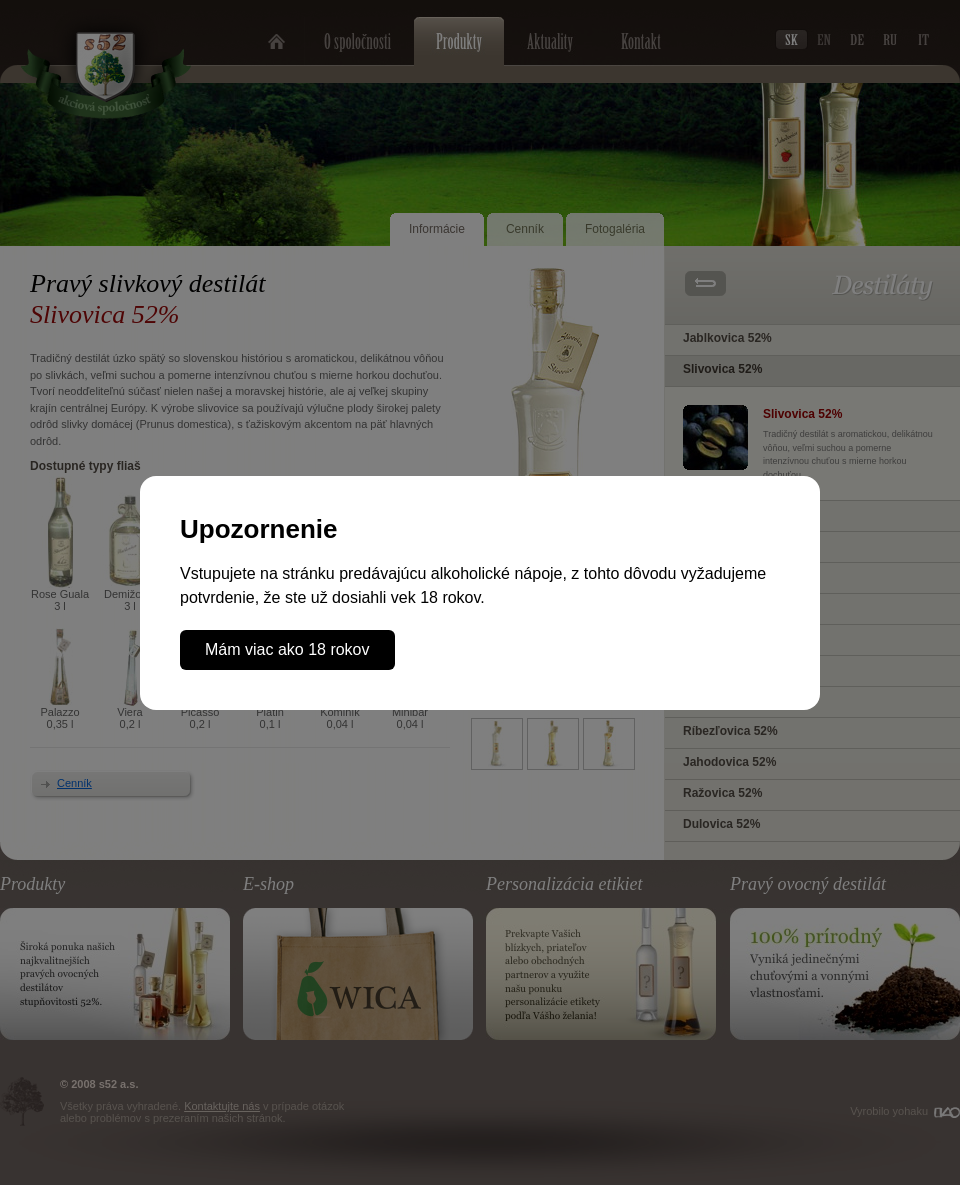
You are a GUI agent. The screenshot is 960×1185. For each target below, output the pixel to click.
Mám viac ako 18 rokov (287, 649)
